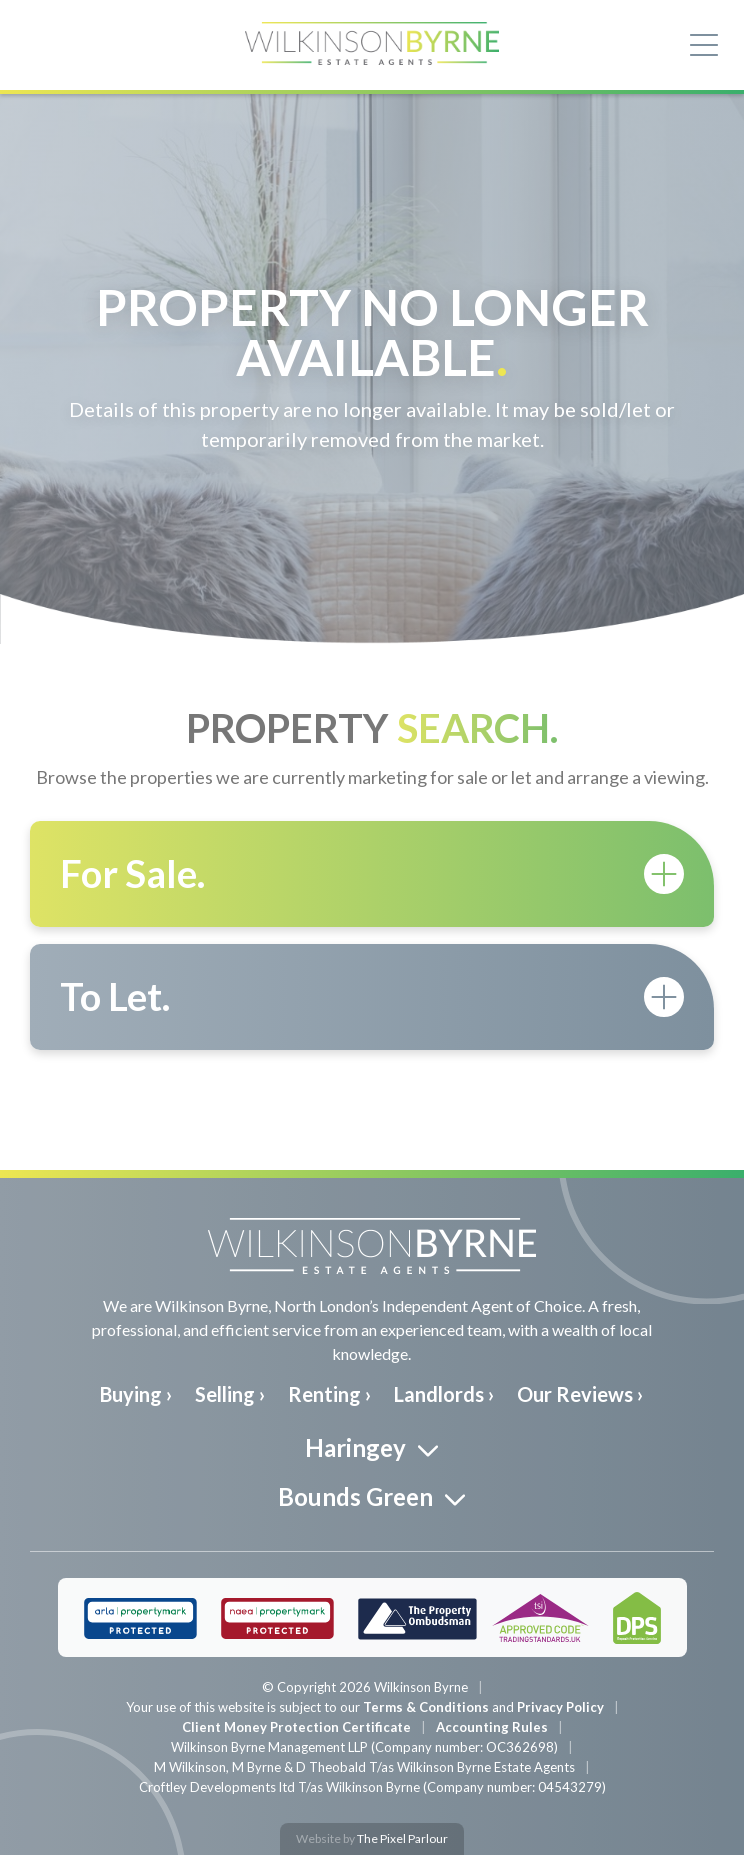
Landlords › (444, 1396)
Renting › (329, 1396)
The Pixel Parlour (402, 1841)
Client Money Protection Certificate (296, 1730)
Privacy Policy (560, 1710)
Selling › (230, 1396)
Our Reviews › (580, 1396)
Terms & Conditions (426, 1710)
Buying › (136, 1396)
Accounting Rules (492, 1730)
